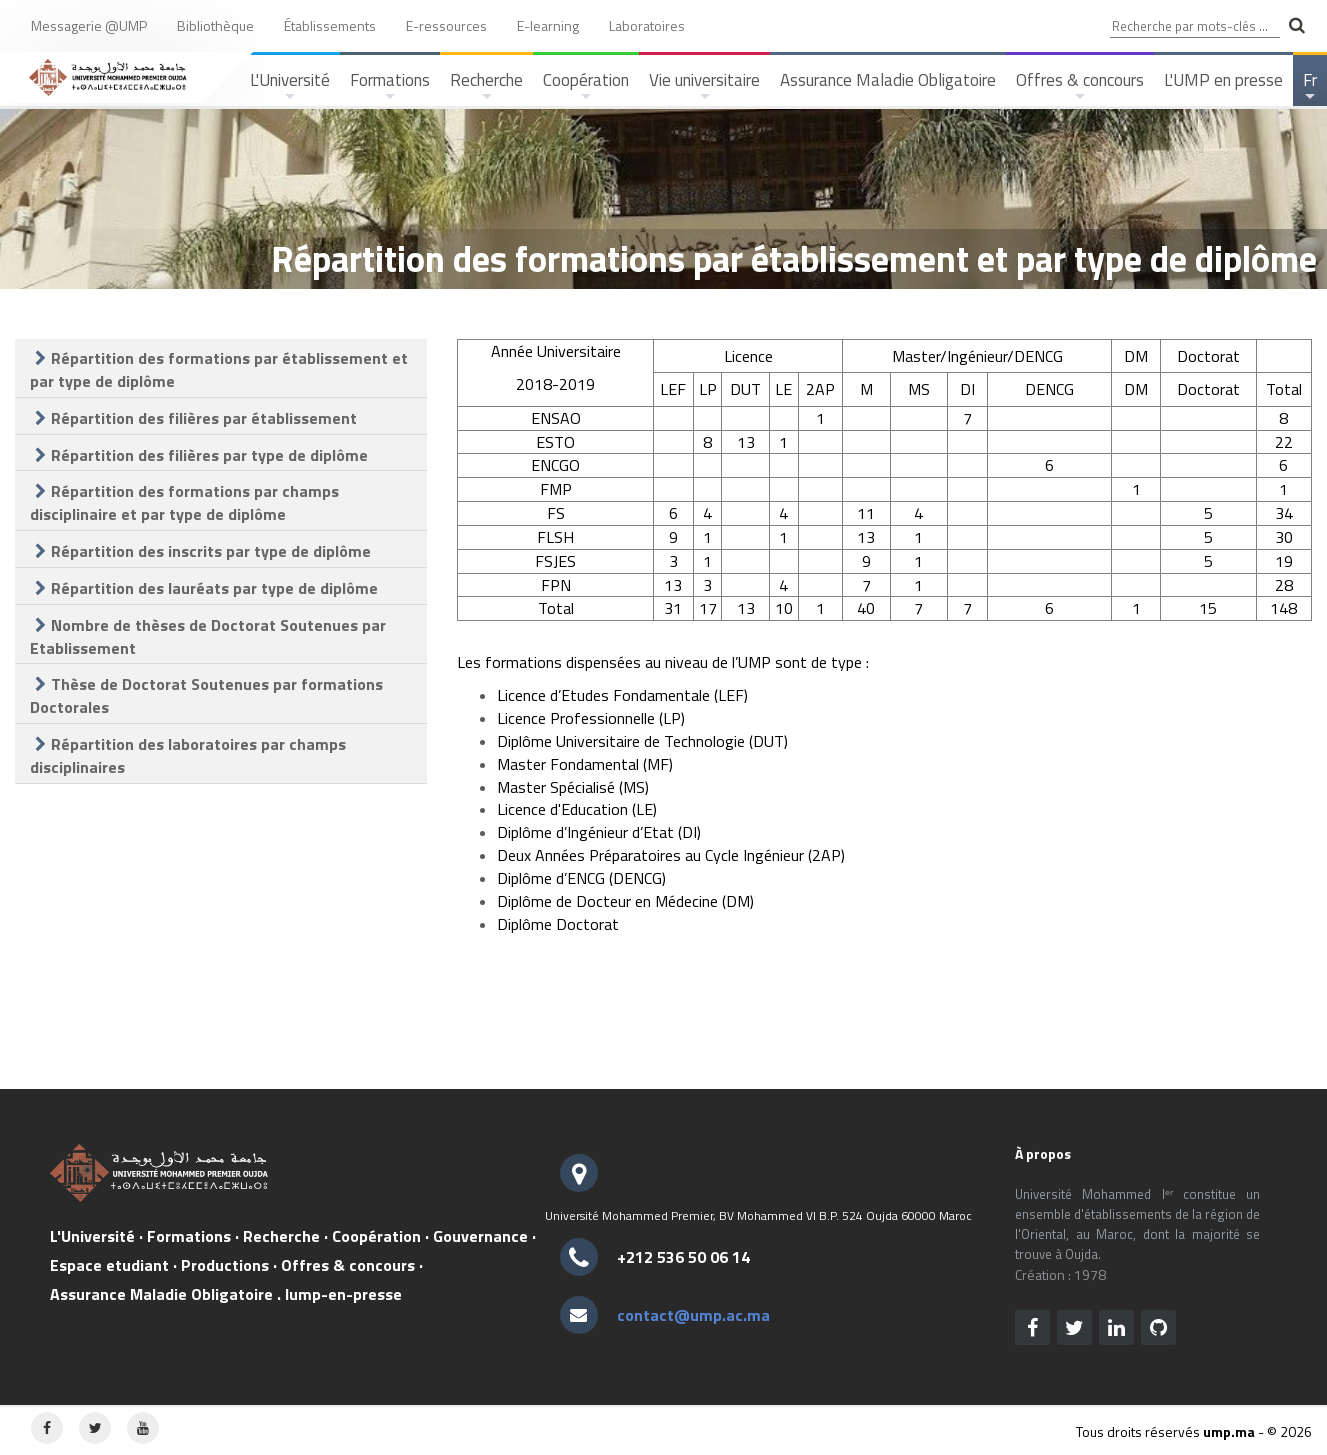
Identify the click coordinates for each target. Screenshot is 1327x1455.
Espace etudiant (109, 1265)
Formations (390, 86)
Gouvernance (480, 1236)
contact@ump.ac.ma (693, 1315)
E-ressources (446, 25)
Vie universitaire (704, 86)
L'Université (290, 86)
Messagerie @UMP (89, 25)
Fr (1311, 86)
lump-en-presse (343, 1294)
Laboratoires (647, 25)
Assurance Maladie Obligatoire (888, 80)
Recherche (486, 86)
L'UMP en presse (1223, 80)
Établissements (330, 25)
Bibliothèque (215, 25)
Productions (225, 1265)
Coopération (586, 86)
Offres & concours (1080, 86)
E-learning (548, 25)
